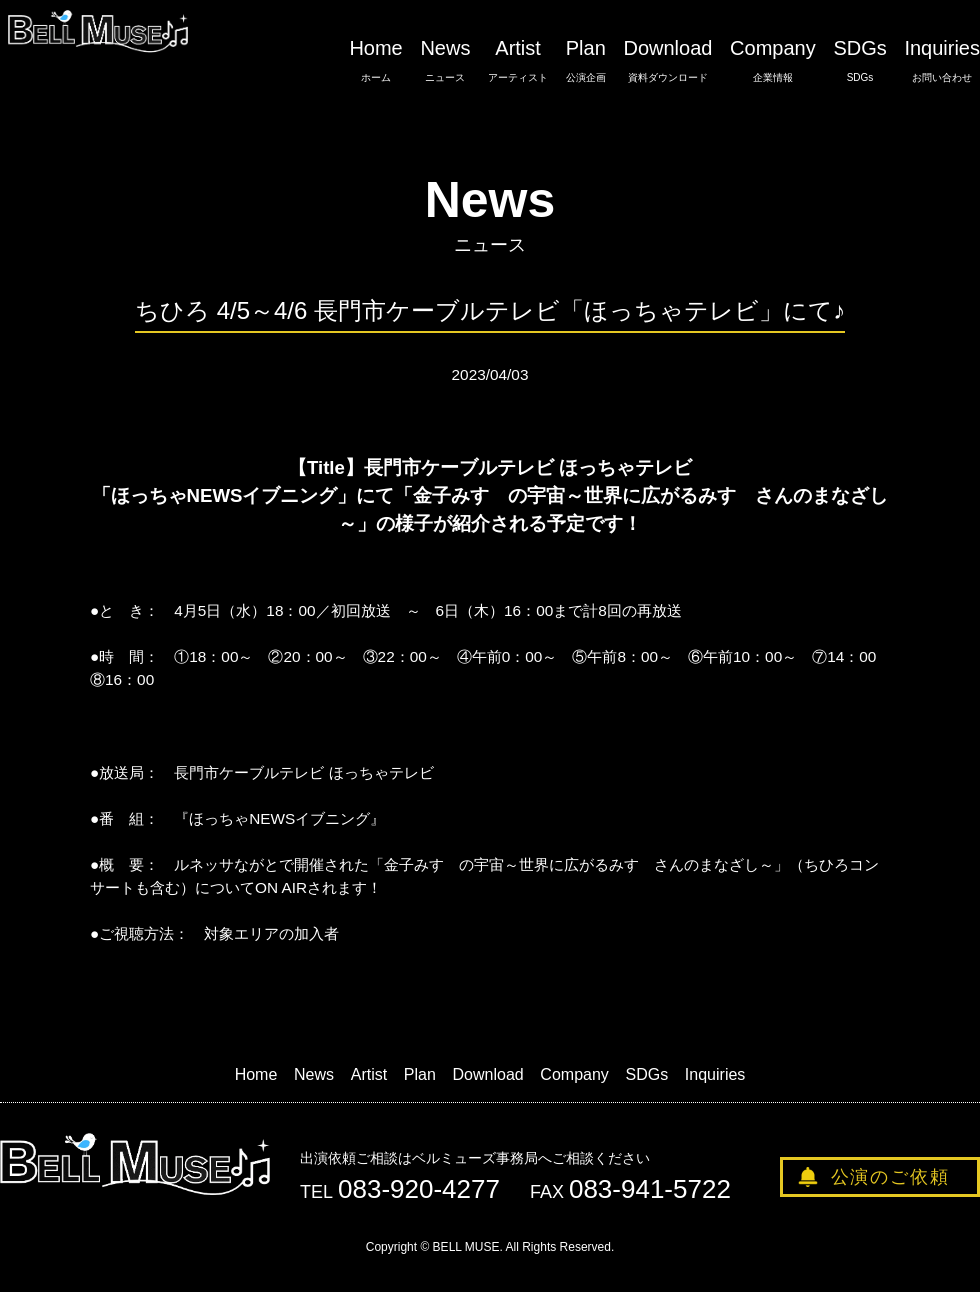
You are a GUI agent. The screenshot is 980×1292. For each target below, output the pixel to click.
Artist (518, 61)
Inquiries (942, 61)
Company (773, 61)
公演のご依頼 (890, 1177)
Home (375, 61)
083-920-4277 (419, 1189)
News (445, 61)
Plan (586, 61)
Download (667, 61)
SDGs (859, 61)
